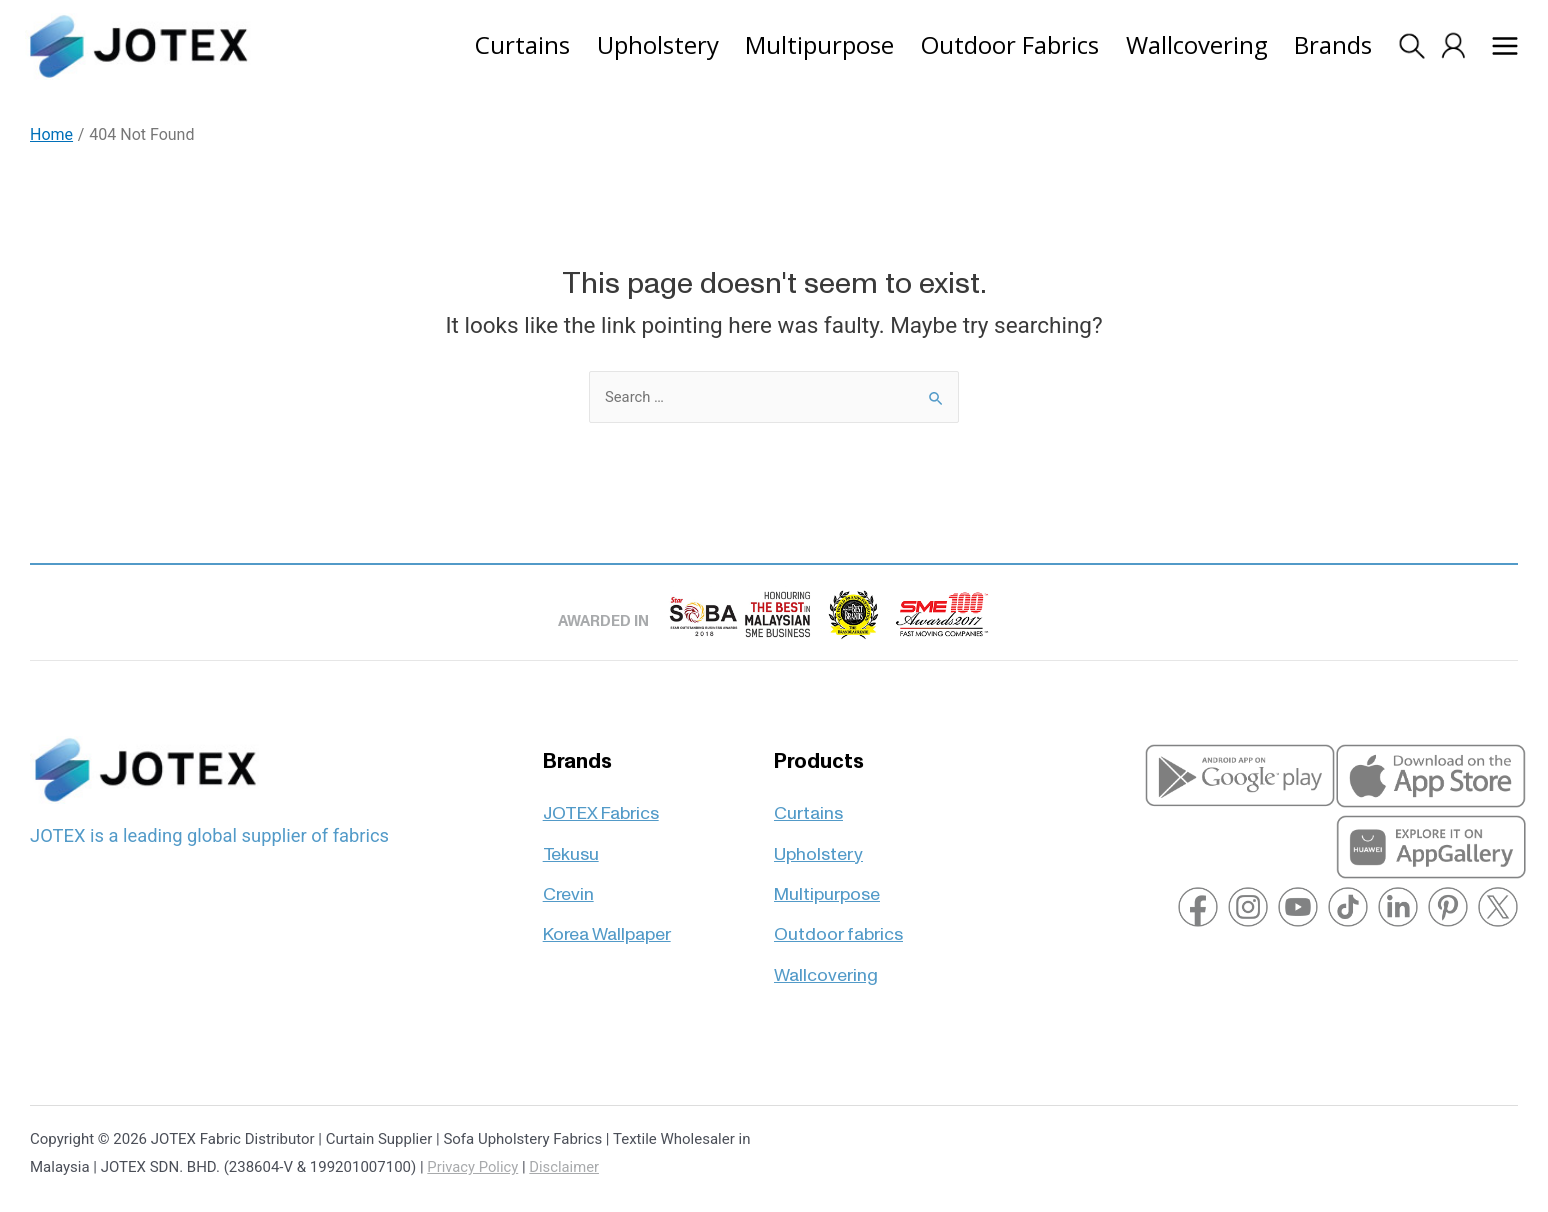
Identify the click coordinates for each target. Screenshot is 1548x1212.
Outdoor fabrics (838, 925)
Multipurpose (827, 884)
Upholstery (818, 843)
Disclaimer (566, 1167)
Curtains (808, 802)
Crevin (568, 884)
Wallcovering (826, 965)
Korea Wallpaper (607, 925)
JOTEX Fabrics (601, 802)
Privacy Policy (473, 1167)
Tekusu (571, 843)
